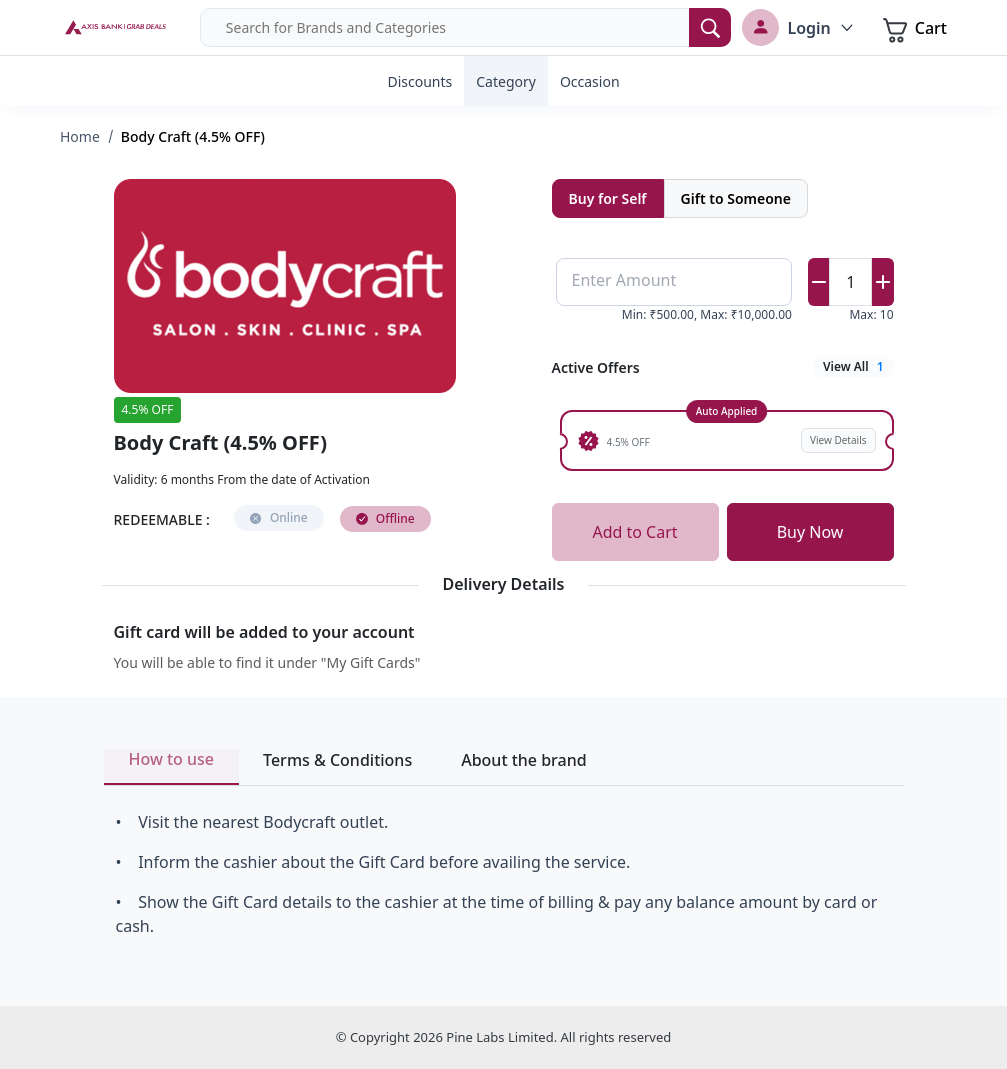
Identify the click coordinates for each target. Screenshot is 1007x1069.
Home (80, 136)
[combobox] (465, 27)
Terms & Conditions (337, 760)
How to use (172, 759)
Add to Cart (634, 532)
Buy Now (810, 532)
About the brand (523, 760)
